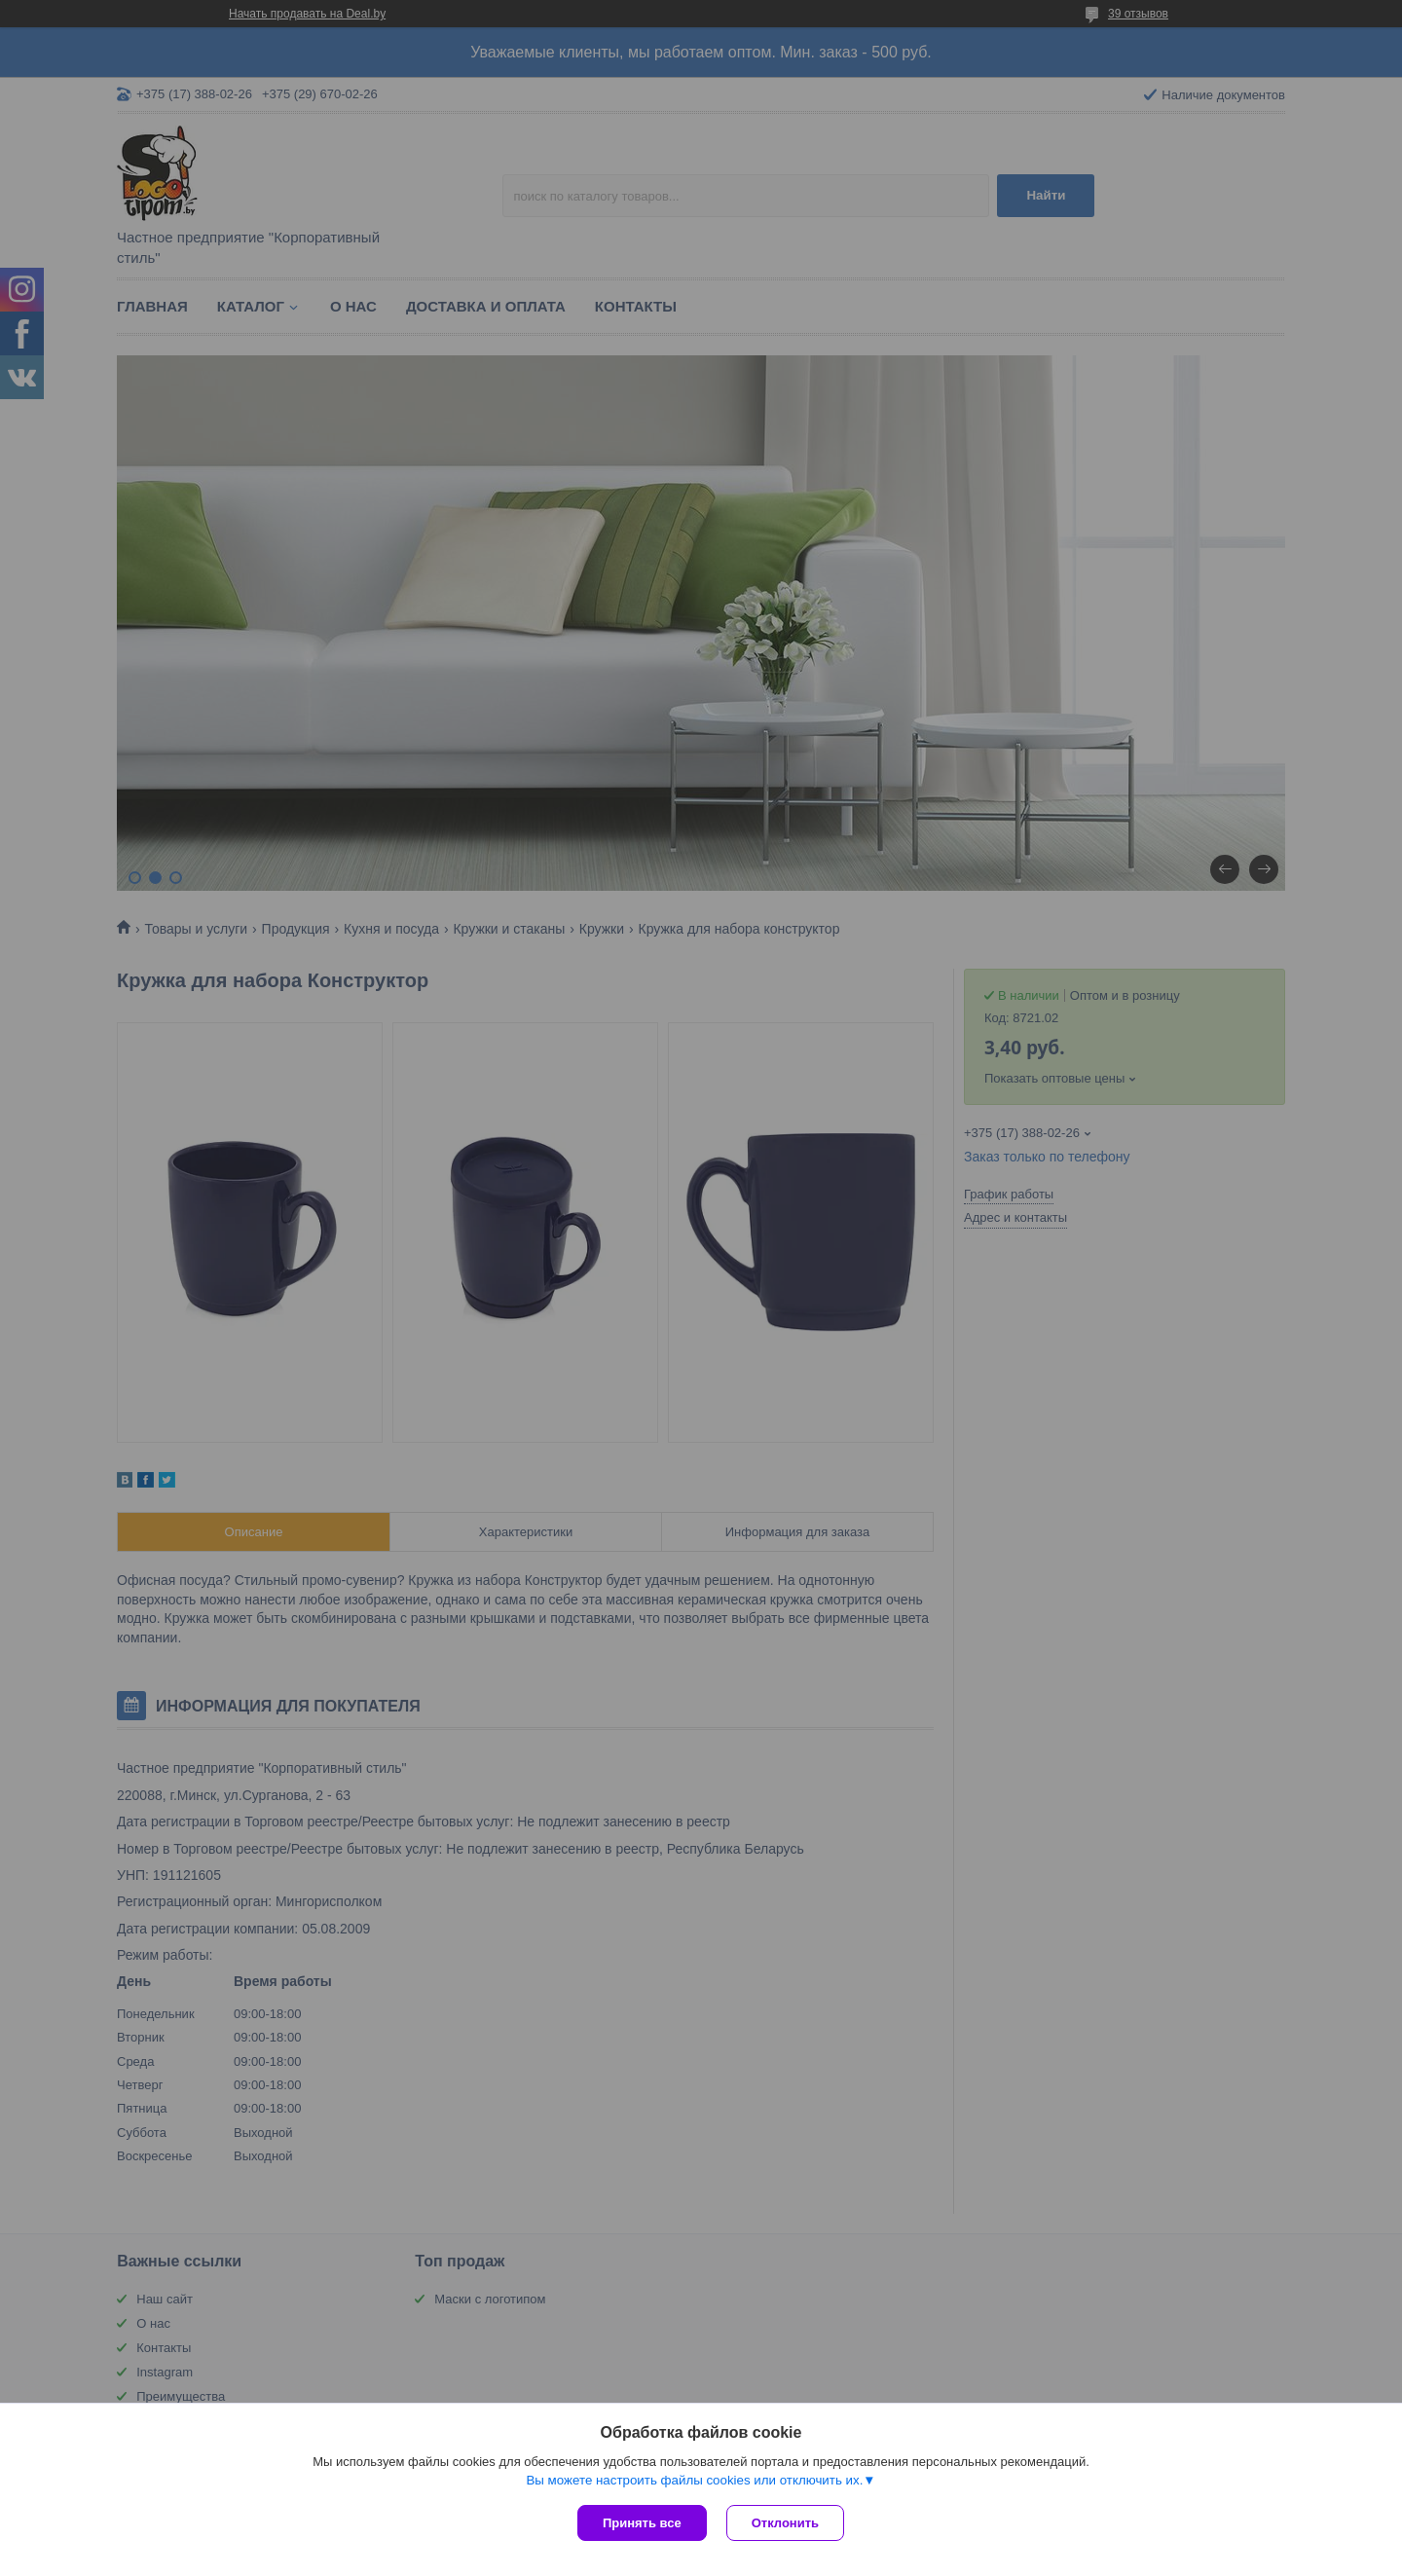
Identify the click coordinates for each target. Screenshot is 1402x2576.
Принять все (642, 2523)
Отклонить (785, 2523)
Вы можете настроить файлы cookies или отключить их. (694, 2480)
